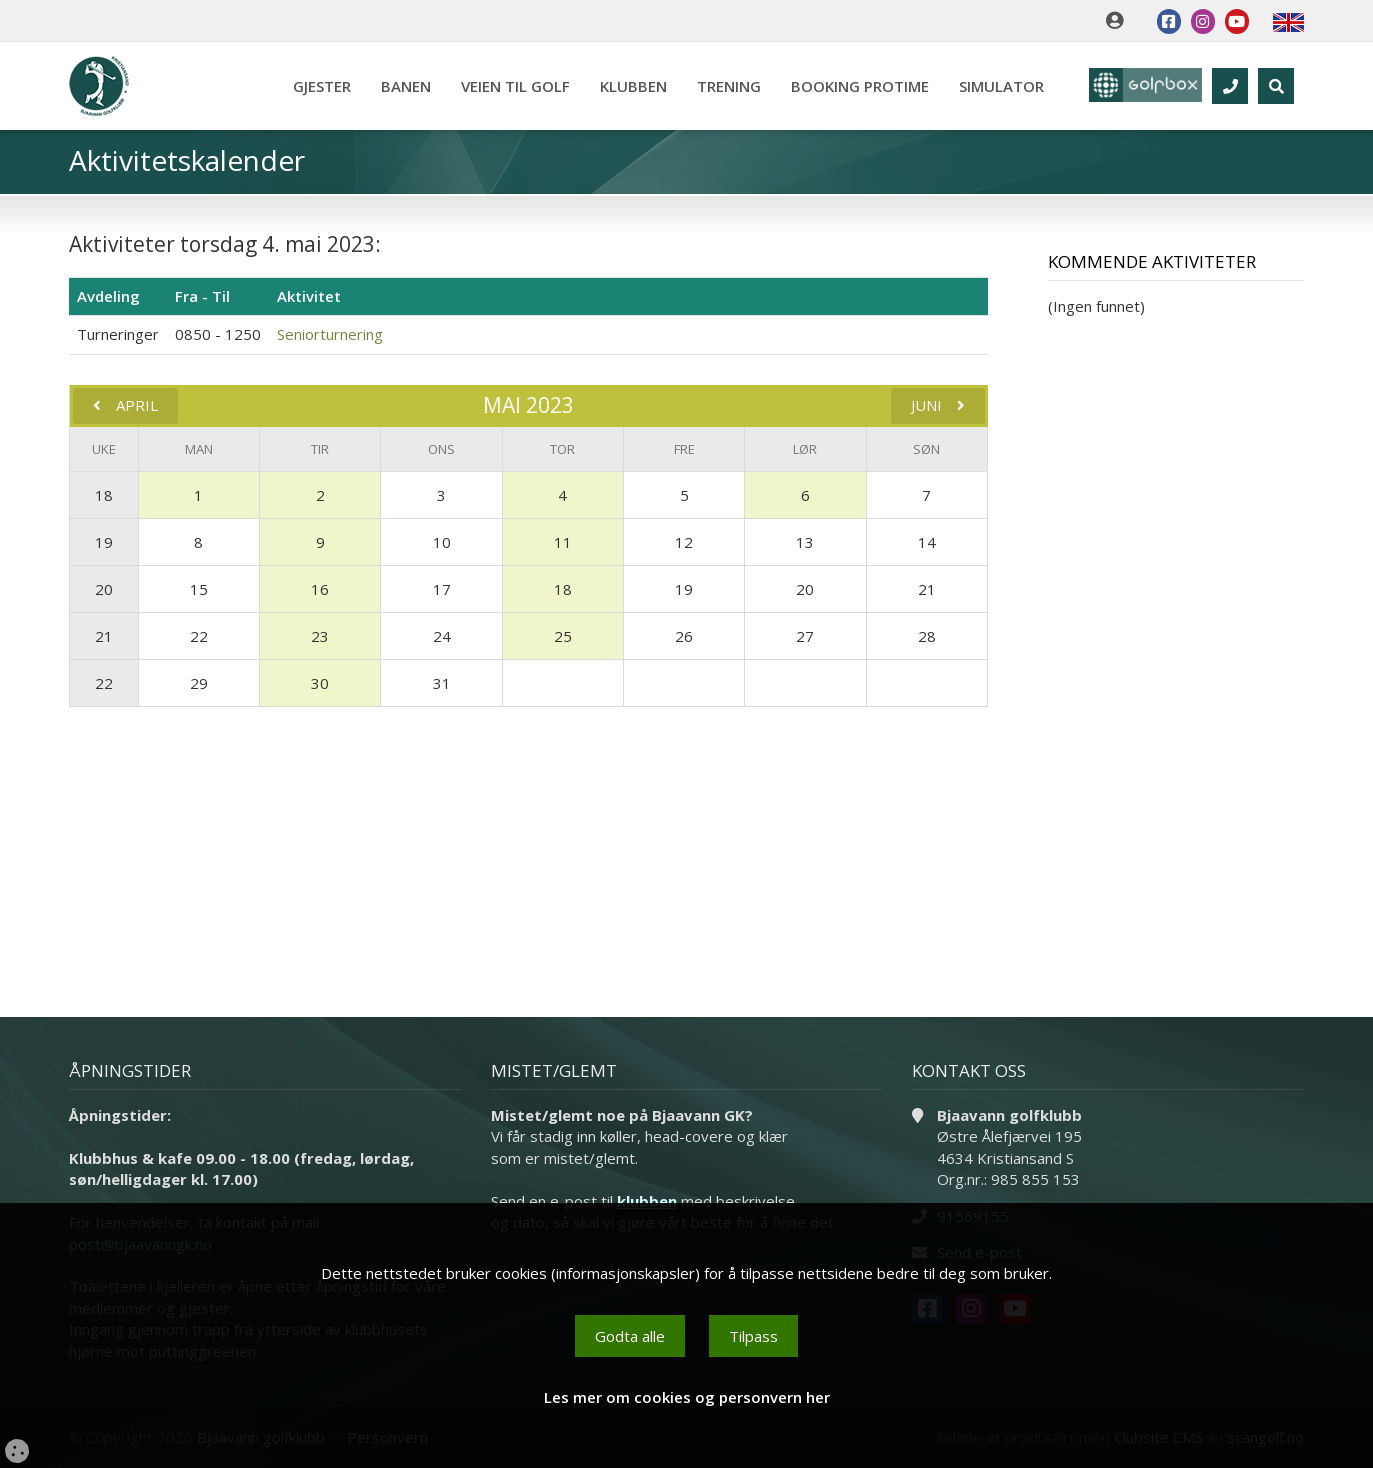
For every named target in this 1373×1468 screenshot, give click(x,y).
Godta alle (630, 1336)
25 (563, 636)
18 (104, 495)
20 (104, 589)
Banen (399, 86)
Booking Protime (853, 86)
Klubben (626, 86)
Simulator (994, 86)
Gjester (315, 86)
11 (563, 542)
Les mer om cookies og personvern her (687, 1397)
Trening (722, 86)
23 (320, 636)
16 (320, 589)
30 (320, 683)
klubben (647, 1201)
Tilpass (753, 1336)
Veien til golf (508, 86)
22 (104, 683)
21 (104, 636)
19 (104, 542)
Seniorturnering (330, 334)
